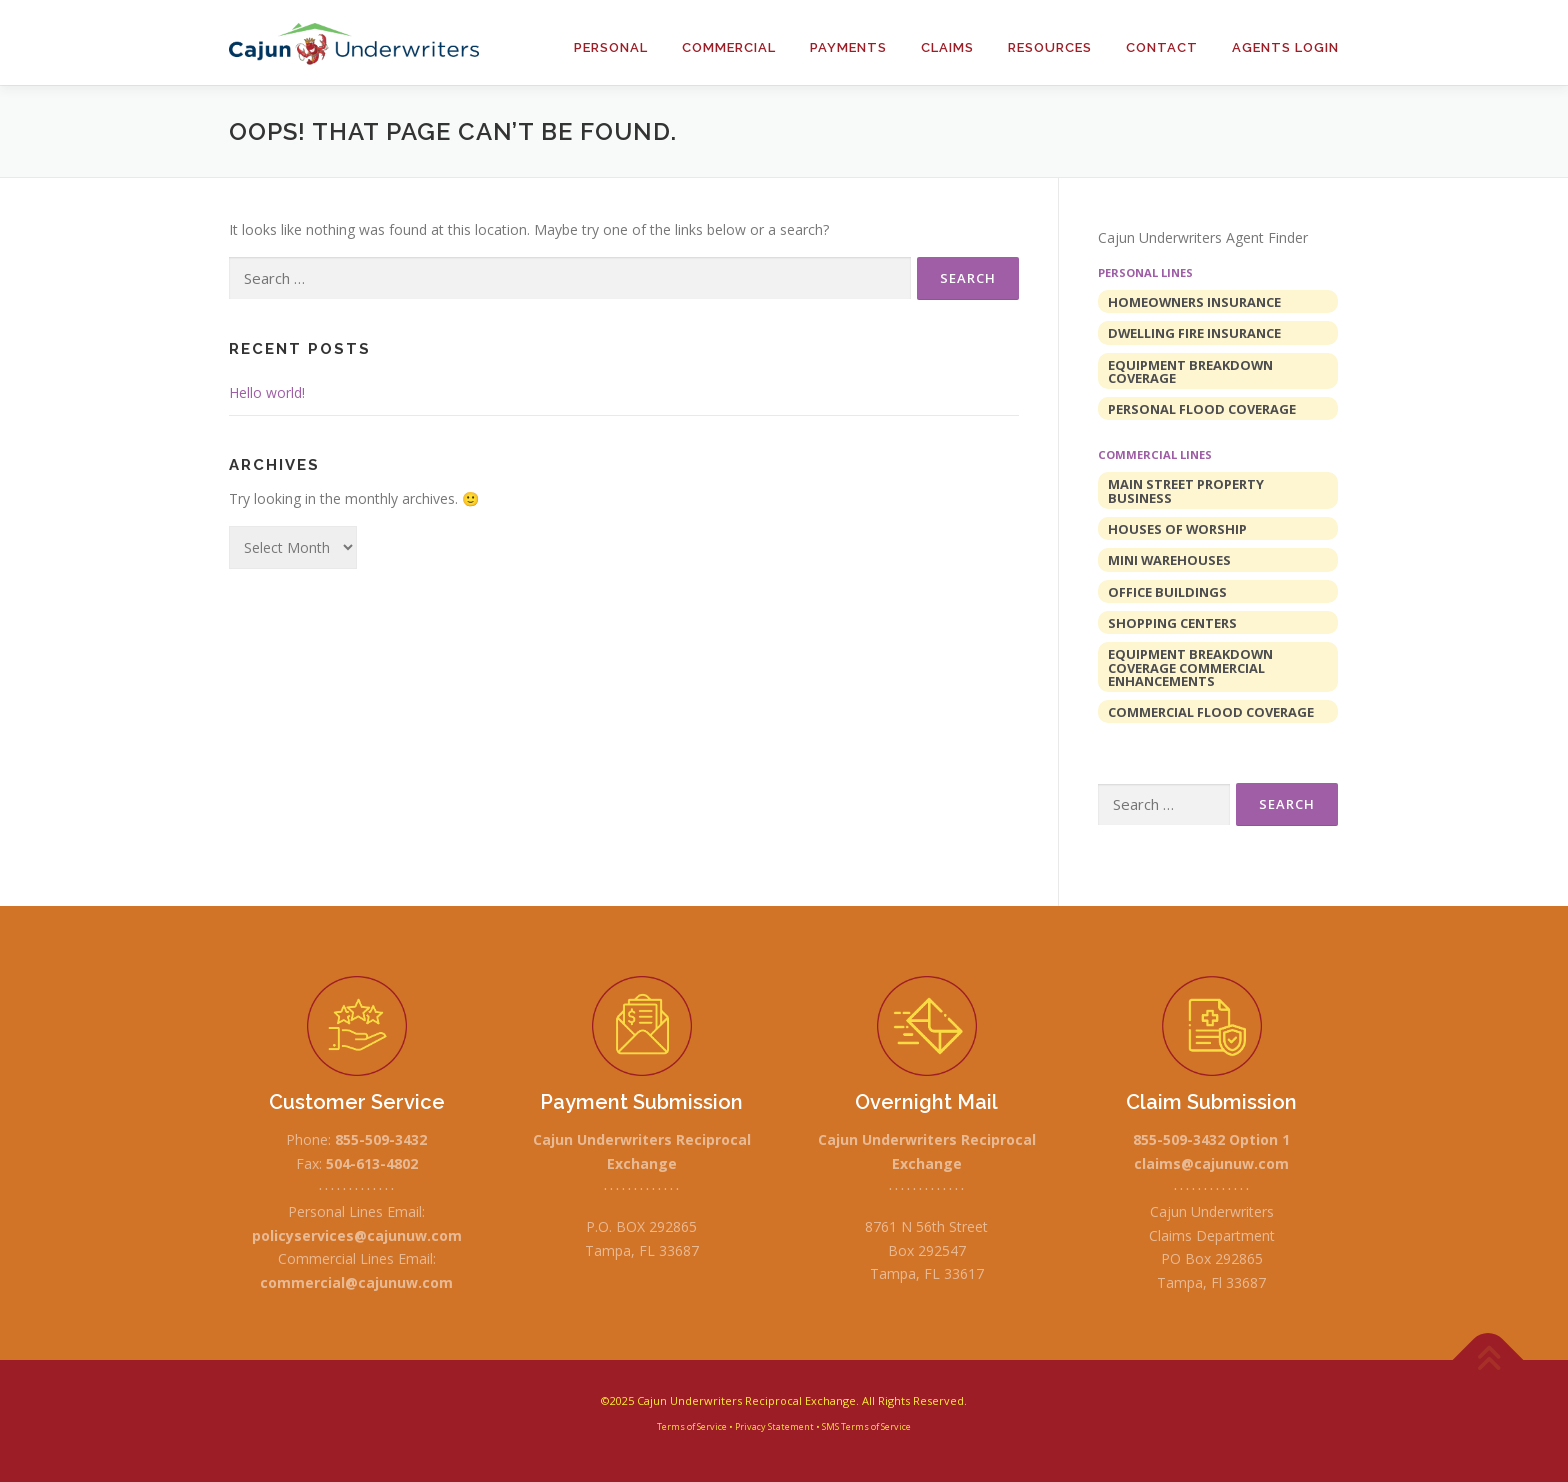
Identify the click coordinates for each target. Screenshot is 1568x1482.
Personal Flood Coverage (1202, 409)
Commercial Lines (1155, 454)
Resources (1050, 47)
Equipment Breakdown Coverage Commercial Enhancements (1190, 667)
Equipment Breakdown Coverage (1190, 371)
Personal (611, 47)
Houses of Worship (1177, 529)
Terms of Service (692, 1426)
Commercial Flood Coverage (1211, 712)
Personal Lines (1145, 272)
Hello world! (267, 392)
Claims (947, 47)
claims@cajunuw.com (1211, 1163)
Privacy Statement (774, 1426)
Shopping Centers (1172, 623)
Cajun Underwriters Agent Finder (1203, 237)
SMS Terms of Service (866, 1426)
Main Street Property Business (1186, 490)
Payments (848, 47)
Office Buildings (1167, 592)
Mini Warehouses (1169, 560)
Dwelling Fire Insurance (1194, 333)
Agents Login (1285, 47)
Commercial (729, 47)
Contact (1162, 47)
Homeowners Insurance (1194, 302)
